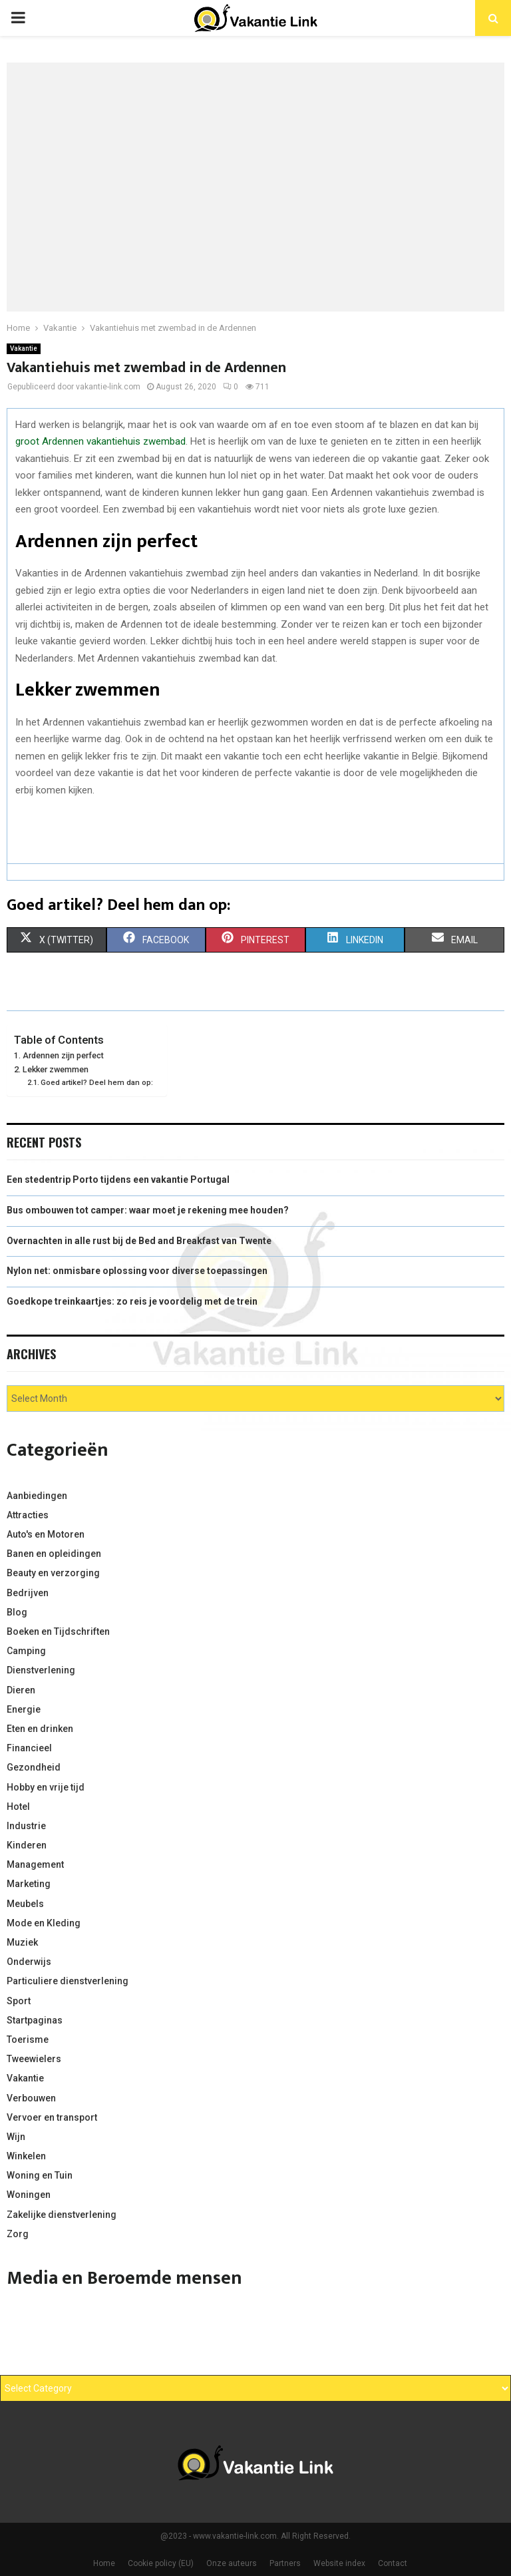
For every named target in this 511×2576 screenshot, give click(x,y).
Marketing (29, 1883)
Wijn (16, 2136)
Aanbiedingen (37, 1495)
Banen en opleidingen (54, 1553)
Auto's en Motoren (46, 1534)
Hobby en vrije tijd (46, 1787)
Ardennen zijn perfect (64, 1055)
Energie (24, 1709)
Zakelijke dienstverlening (61, 2214)
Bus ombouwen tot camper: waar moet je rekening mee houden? (148, 1210)
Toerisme (28, 2039)
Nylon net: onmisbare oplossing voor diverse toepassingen (137, 1270)
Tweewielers (34, 2058)
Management (35, 1864)
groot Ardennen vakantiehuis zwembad (100, 441)
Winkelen (26, 2156)
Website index (339, 2563)
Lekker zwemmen (56, 1069)
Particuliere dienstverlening (67, 1981)
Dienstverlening (41, 1670)
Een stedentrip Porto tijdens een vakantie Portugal (118, 1179)
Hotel (18, 1806)
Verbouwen (31, 2098)
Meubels (25, 1903)
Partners (285, 2563)
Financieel (29, 1748)
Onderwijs (29, 1961)
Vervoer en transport (52, 2117)
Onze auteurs (231, 2563)
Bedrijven (28, 1593)
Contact (392, 2563)
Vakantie (23, 348)
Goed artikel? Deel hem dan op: (97, 1082)
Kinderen (27, 1845)
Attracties (28, 1515)
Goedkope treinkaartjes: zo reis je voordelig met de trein (132, 1301)
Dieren (21, 1690)
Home (104, 2563)
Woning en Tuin (40, 2175)
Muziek (22, 1942)
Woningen (29, 2194)
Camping (26, 1650)
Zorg (18, 2234)
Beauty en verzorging (53, 1573)
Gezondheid (34, 1767)
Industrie (26, 1826)
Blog (17, 1612)
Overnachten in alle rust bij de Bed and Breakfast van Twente (139, 1240)
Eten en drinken (40, 1728)
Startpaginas (35, 2020)
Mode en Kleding (44, 1923)
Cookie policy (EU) (161, 2563)
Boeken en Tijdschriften (58, 1631)
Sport (19, 2001)
